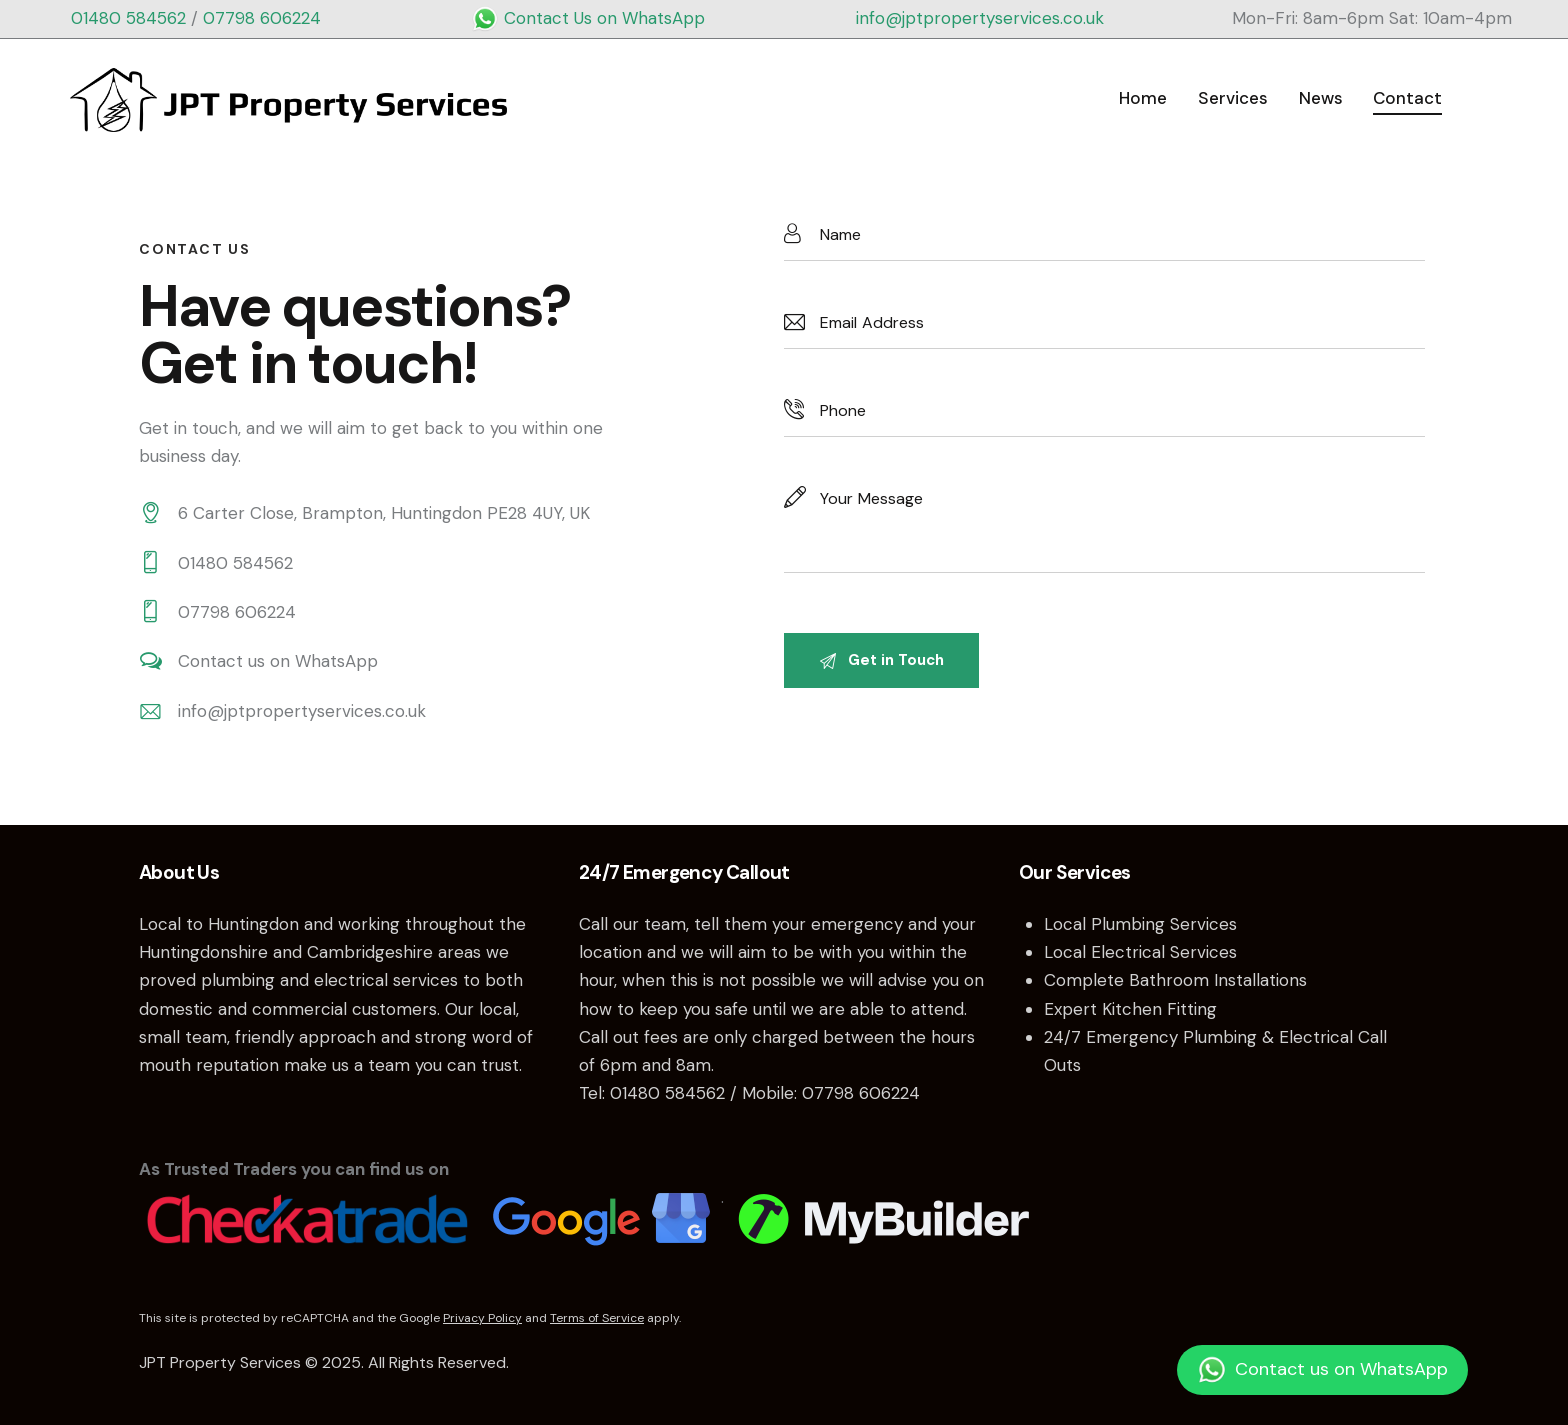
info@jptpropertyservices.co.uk (980, 18)
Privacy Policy (482, 1318)
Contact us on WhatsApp (278, 661)
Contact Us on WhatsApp (588, 18)
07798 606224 (262, 18)
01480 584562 (128, 18)
